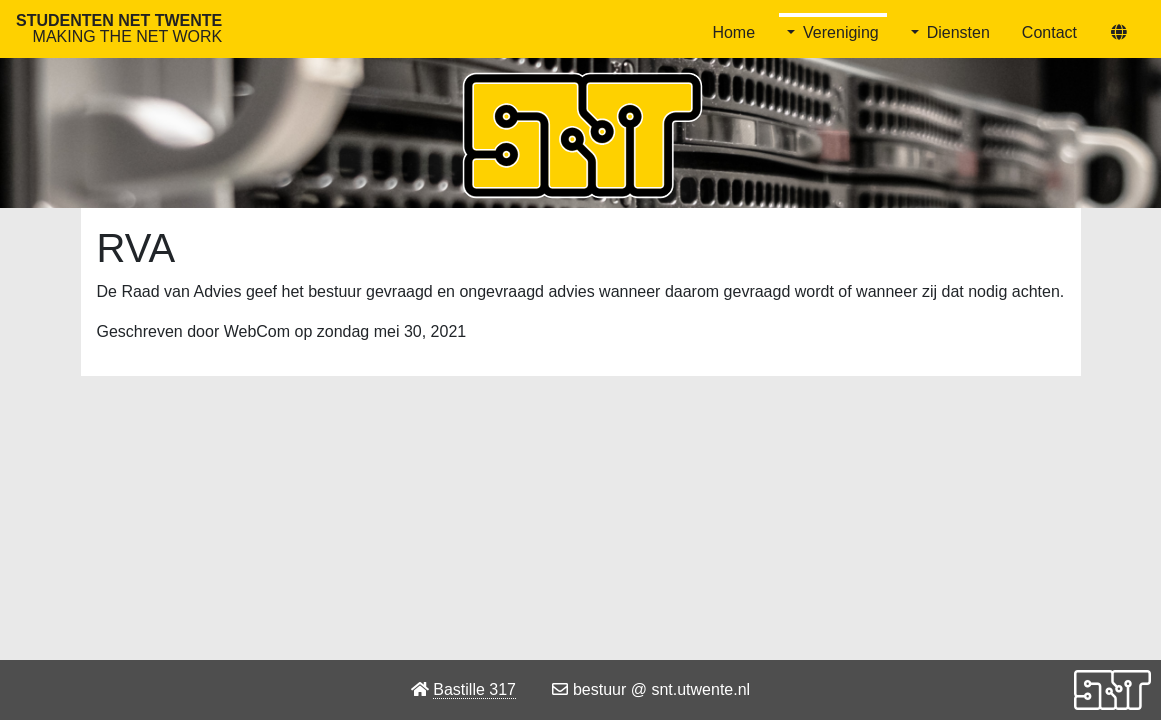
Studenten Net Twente (119, 28)
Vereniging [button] (841, 32)
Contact (1049, 32)
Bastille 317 (474, 689)
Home (733, 32)
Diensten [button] (958, 32)
